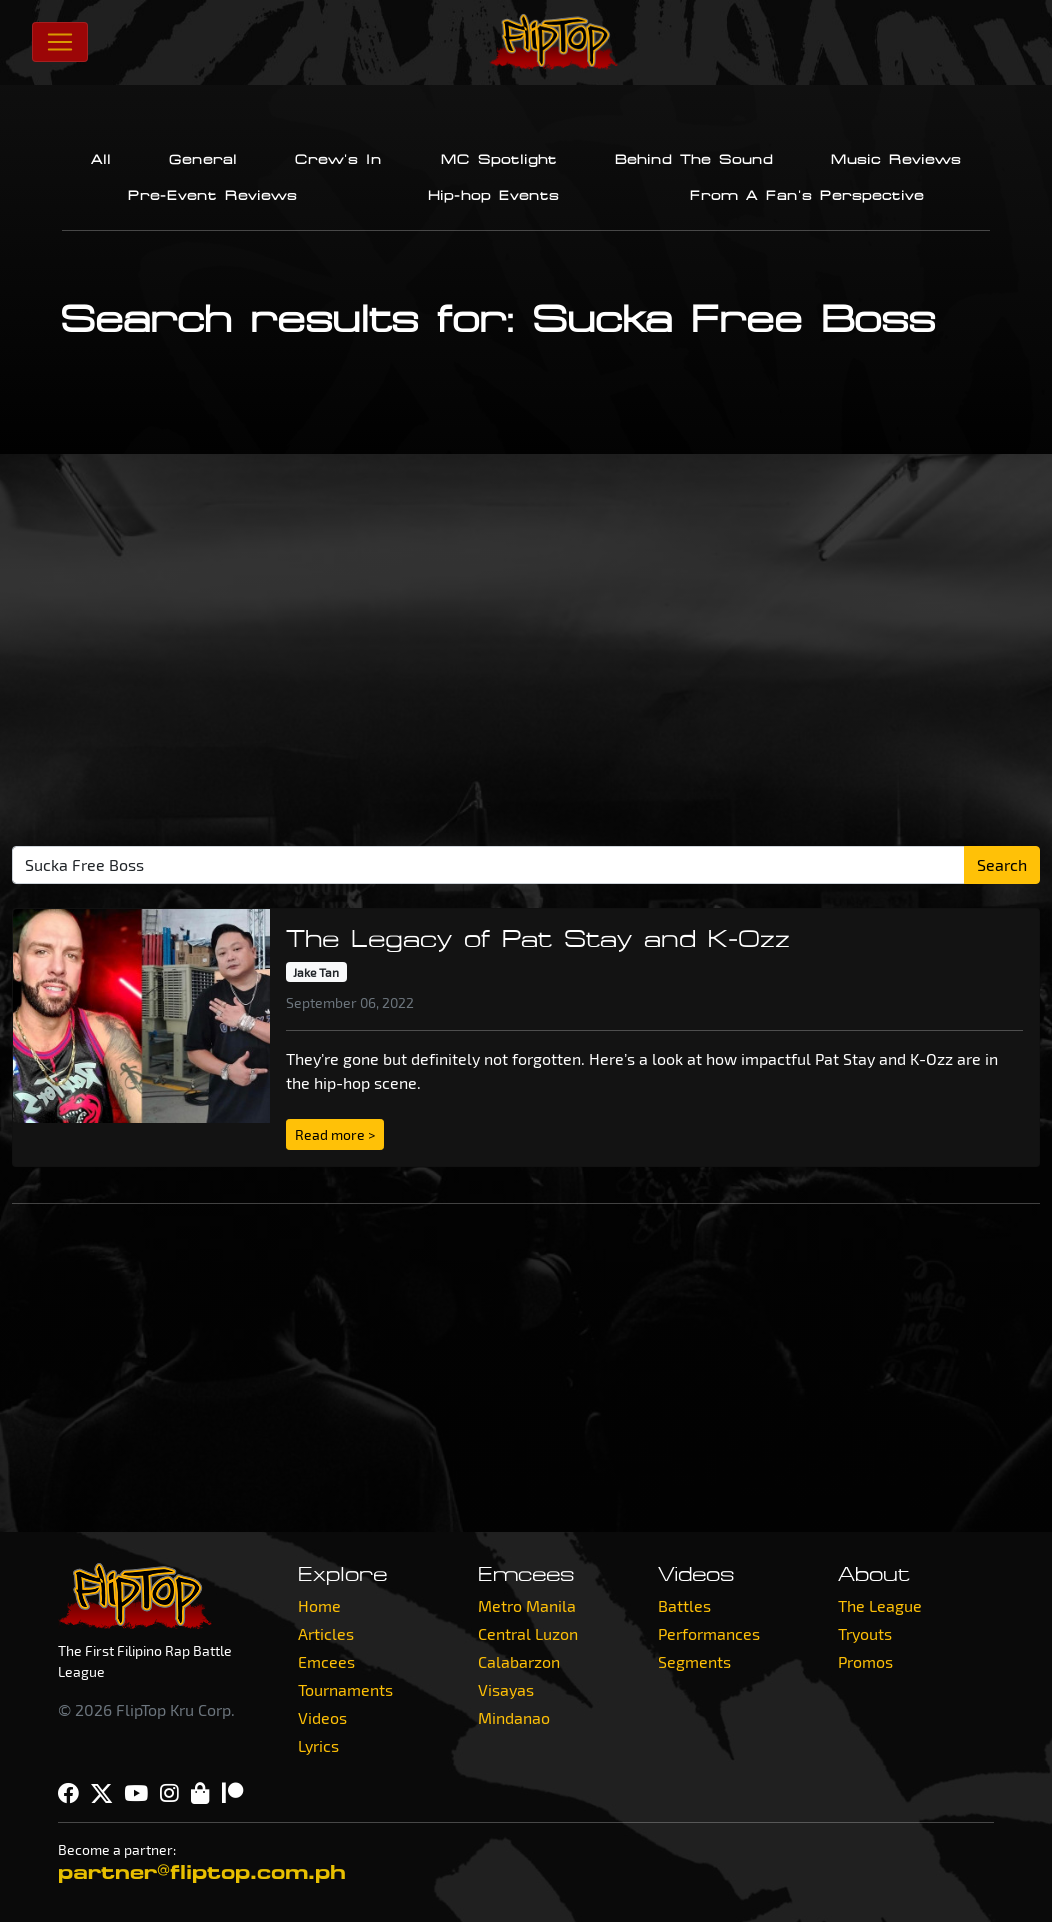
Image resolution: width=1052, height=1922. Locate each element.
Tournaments (345, 1689)
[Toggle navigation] (60, 42)
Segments (694, 1661)
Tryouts (865, 1633)
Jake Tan (316, 972)
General (203, 160)
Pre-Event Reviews (212, 196)
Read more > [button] (335, 1134)
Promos (865, 1661)
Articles (326, 1633)
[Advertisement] (532, 658)
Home (319, 1605)
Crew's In (338, 160)
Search (1002, 864)
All (101, 160)
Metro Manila (527, 1605)
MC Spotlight (499, 160)
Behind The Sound (694, 160)
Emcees (326, 1661)
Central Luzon (528, 1633)
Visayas (506, 1689)
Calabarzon (519, 1661)
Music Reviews (896, 160)
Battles (684, 1605)
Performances (709, 1633)
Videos (322, 1717)
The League (880, 1605)
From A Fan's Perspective (807, 196)
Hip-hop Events (493, 196)
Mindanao (514, 1717)
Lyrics (318, 1745)
